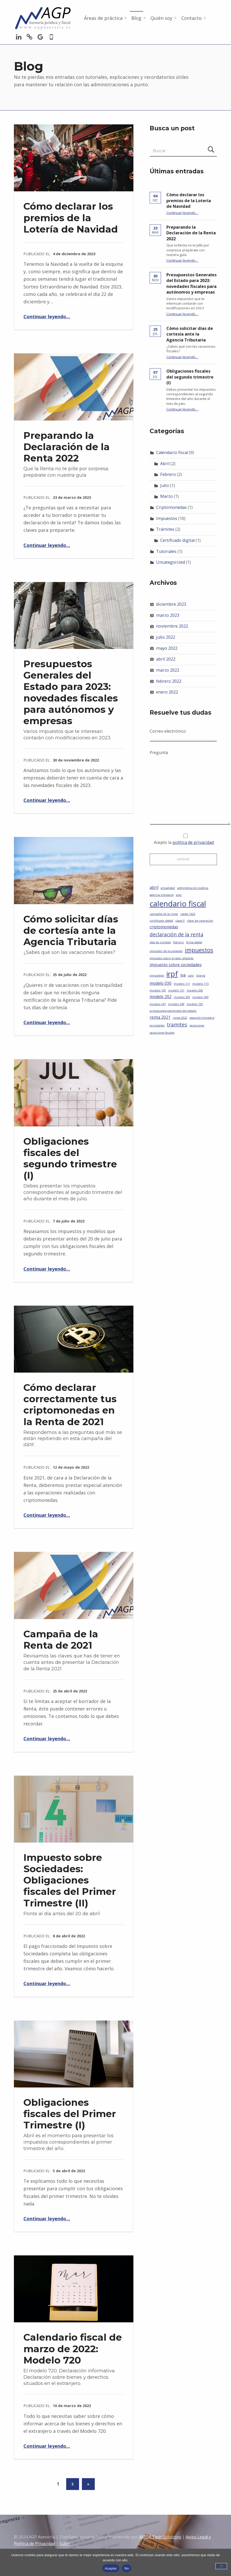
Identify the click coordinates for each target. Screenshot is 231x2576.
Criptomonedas (171, 507)
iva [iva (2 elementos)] (183, 975)
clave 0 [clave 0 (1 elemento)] (180, 920)
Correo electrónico (183, 734)
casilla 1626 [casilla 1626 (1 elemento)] (187, 914)
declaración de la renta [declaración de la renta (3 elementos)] (176, 934)
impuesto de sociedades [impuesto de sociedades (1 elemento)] (166, 951)
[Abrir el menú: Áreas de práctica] (125, 18)
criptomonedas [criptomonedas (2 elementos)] (164, 927)
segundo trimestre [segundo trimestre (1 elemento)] (202, 1018)
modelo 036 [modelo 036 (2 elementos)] (161, 983)
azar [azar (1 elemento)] (179, 895)
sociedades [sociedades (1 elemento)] (157, 1025)
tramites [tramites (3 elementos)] (177, 1024)
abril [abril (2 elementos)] (154, 887)
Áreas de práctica (103, 18)
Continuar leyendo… (46, 316)
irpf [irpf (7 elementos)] (172, 974)
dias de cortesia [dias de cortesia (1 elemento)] (160, 942)
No (126, 2568)
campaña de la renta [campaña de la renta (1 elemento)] (164, 914)
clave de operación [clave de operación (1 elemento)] (200, 920)
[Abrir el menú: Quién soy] (175, 18)
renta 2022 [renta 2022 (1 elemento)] (180, 1018)
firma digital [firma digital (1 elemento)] (194, 942)
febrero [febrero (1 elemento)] (178, 942)
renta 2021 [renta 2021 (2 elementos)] (160, 1017)
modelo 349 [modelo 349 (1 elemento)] (176, 1004)
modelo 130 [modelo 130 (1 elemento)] (158, 990)
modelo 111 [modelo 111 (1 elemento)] (182, 984)
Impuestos (166, 518)
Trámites (165, 529)
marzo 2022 (167, 670)
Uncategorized (170, 562)
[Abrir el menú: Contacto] (204, 18)
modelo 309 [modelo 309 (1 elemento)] (200, 997)
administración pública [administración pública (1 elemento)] (192, 888)
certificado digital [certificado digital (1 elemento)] (161, 920)
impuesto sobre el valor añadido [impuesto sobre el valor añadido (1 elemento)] (172, 958)
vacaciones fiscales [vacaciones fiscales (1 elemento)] (162, 1032)
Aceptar (111, 2568)
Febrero (168, 474)
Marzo (166, 496)
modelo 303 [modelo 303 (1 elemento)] (182, 997)
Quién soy (161, 18)
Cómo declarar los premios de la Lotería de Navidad (70, 217)
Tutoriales (166, 551)
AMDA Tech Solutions (160, 2537)
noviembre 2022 (172, 626)
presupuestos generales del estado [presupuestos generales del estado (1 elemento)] (173, 1011)
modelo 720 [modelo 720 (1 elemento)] (195, 1004)
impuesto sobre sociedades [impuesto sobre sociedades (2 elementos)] (176, 965)
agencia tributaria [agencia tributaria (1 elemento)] (162, 895)
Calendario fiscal (172, 452)
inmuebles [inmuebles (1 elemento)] (157, 975)
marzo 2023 (167, 615)
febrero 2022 (168, 681)
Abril (164, 463)
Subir (64, 2543)
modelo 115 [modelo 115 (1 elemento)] (200, 984)
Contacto (191, 18)
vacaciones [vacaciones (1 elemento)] (197, 1025)
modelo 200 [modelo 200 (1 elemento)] (195, 990)
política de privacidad (193, 842)
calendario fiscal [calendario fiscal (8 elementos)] (178, 903)
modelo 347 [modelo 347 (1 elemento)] (158, 1004)
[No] (221, 2566)
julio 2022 (165, 637)
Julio (164, 485)
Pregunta (190, 756)
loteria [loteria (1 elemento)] (200, 975)
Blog (136, 18)
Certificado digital (177, 540)
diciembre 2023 (171, 604)
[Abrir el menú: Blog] (144, 18)
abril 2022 (165, 659)
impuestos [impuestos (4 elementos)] (199, 950)
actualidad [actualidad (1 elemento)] (168, 888)
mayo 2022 (166, 648)
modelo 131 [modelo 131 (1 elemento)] (176, 990)
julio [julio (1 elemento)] (191, 975)
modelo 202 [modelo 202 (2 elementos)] (161, 996)
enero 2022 (167, 692)
